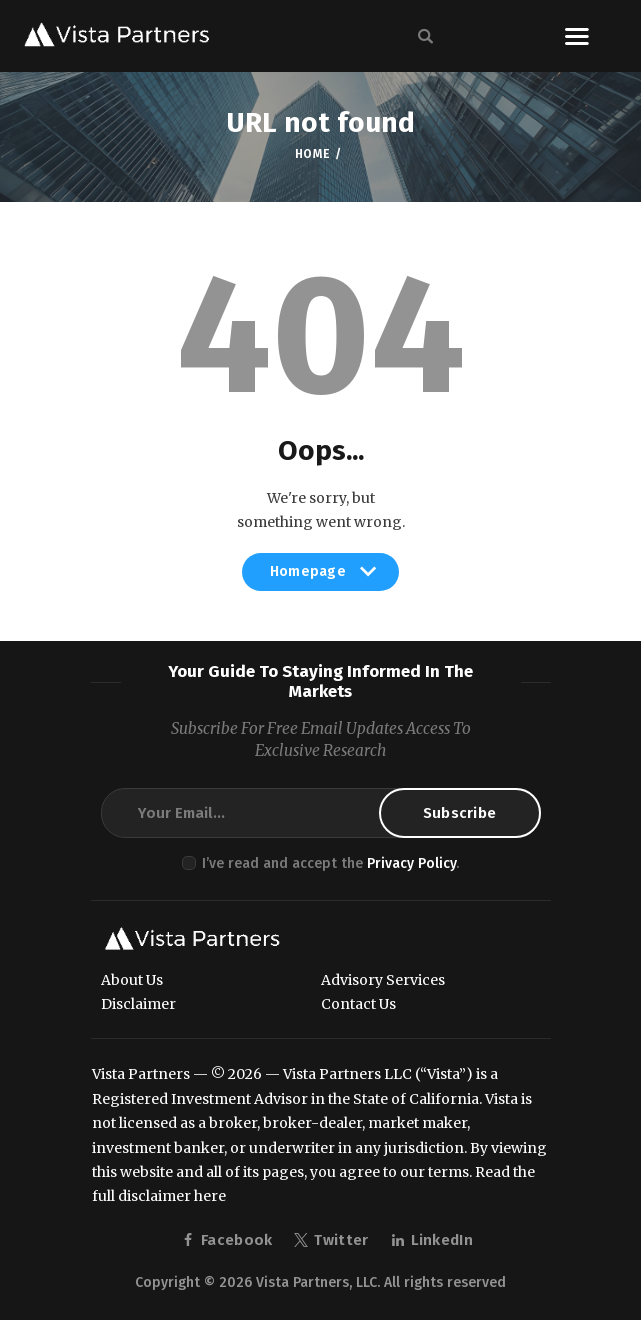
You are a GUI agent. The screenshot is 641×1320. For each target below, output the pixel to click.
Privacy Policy (411, 863)
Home (312, 154)
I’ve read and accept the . (330, 863)
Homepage (321, 577)
